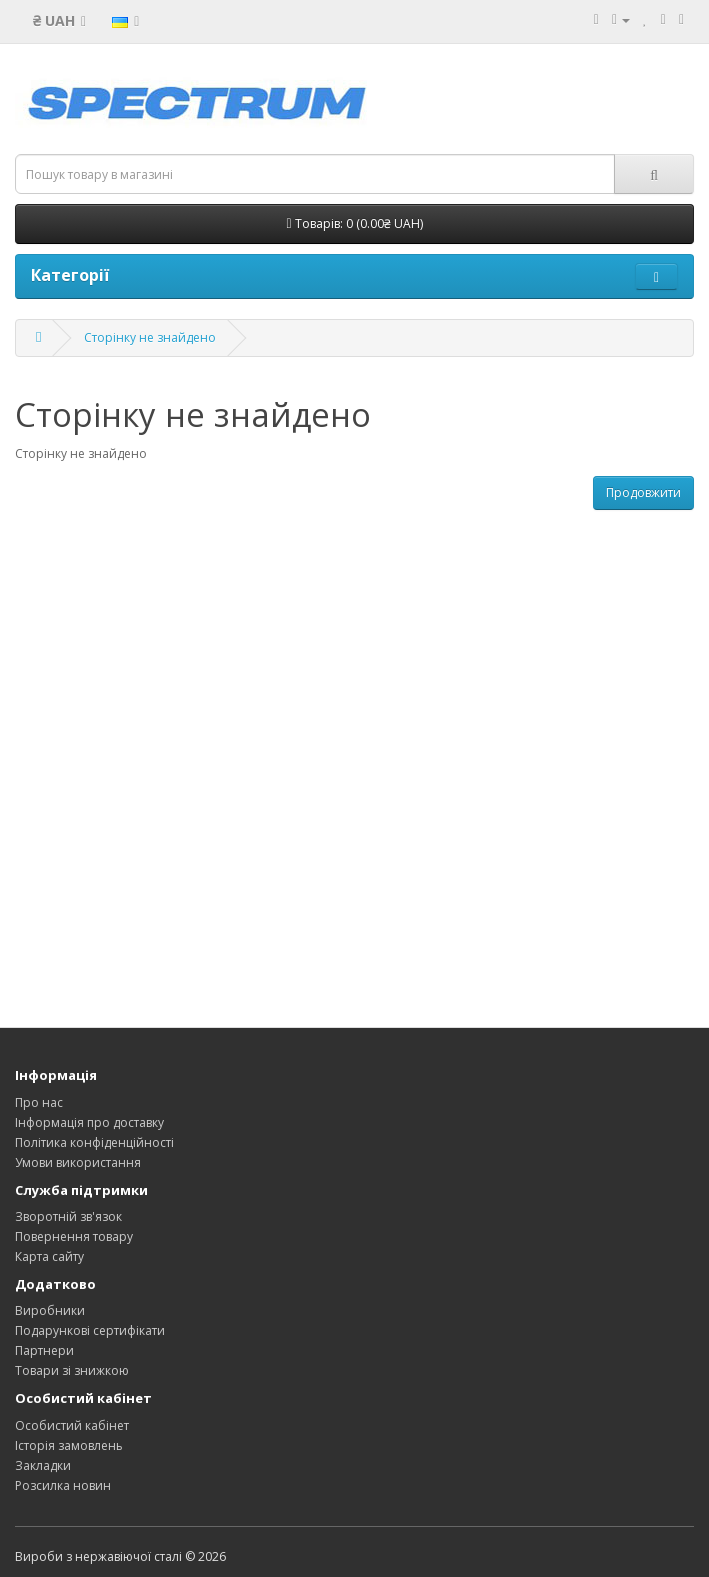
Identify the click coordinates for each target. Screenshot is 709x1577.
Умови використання (78, 1162)
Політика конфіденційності (94, 1142)
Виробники (50, 1310)
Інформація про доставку (89, 1122)
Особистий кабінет (72, 1425)
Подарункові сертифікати (90, 1330)
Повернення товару (74, 1236)
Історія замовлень (69, 1445)
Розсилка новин (63, 1485)
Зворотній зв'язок (68, 1216)
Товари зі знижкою (72, 1370)
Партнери (44, 1350)
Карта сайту (49, 1256)
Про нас (39, 1102)
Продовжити (643, 492)
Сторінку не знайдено (150, 337)
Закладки (43, 1465)
